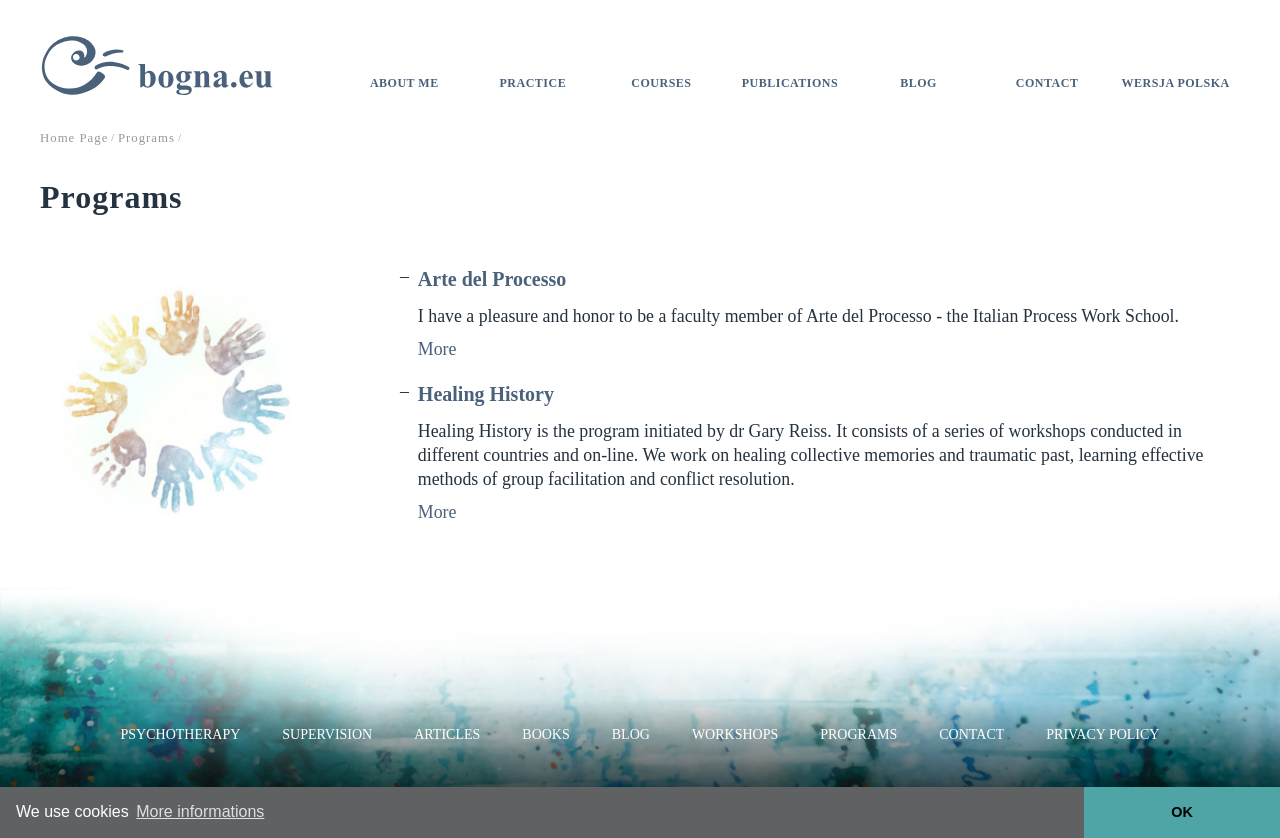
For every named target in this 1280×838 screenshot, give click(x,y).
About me (404, 83)
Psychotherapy (181, 734)
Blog (918, 83)
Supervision (327, 734)
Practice (533, 83)
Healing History (486, 394)
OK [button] (1182, 812)
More (437, 349)
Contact (1047, 83)
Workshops (735, 734)
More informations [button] (200, 811)
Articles (447, 734)
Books (545, 734)
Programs (858, 734)
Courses (661, 83)
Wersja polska (1176, 83)
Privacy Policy (1102, 734)
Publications (790, 83)
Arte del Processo (492, 279)
